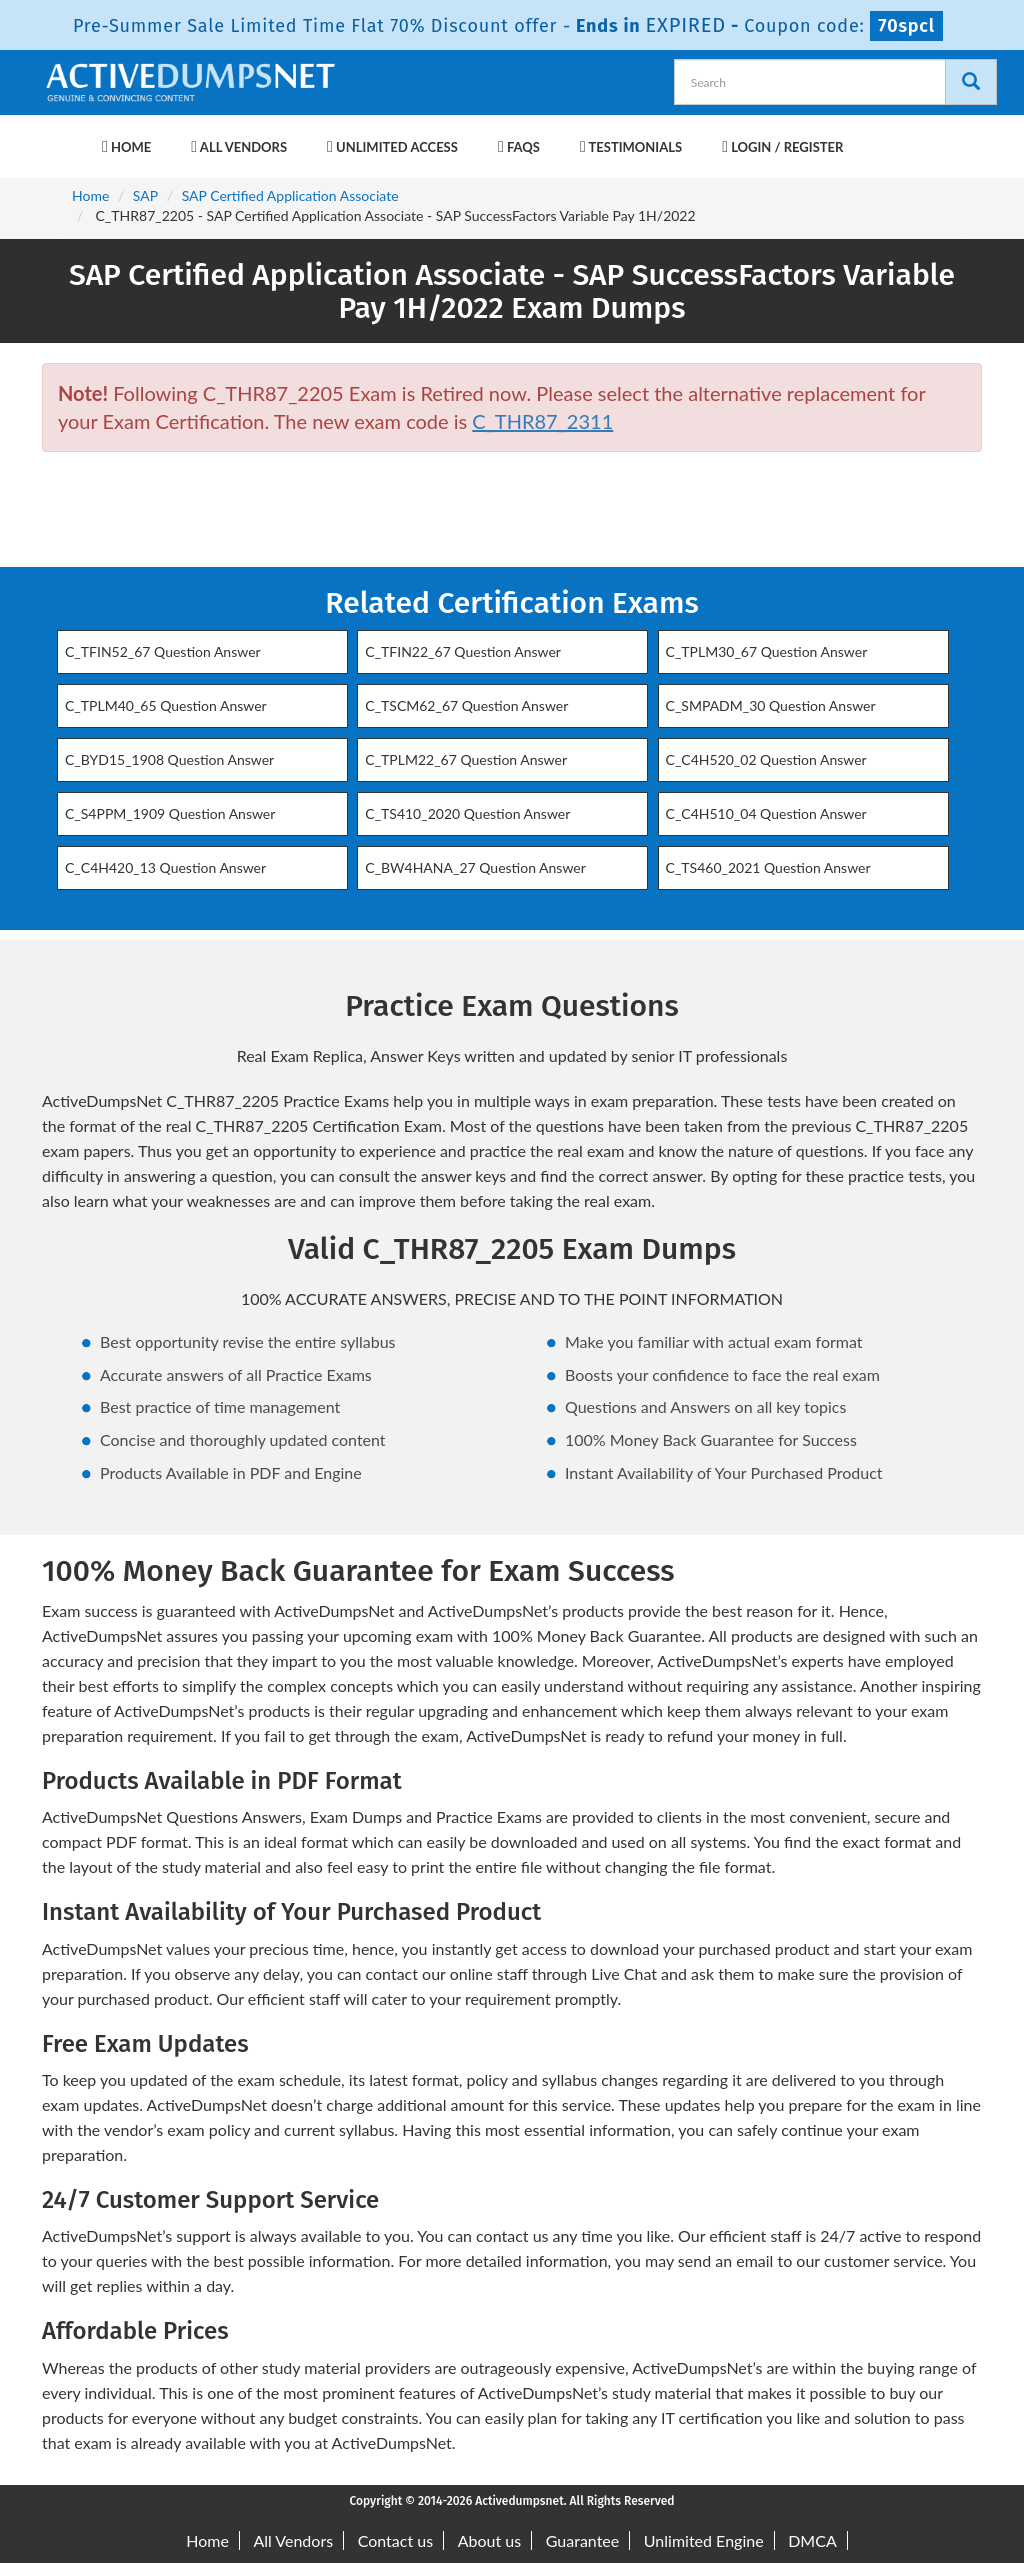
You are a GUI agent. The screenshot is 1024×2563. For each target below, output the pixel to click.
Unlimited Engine (704, 2540)
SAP (145, 195)
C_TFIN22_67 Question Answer (463, 651)
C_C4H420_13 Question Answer (165, 867)
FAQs (519, 147)
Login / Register (782, 147)
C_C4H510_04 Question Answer (766, 813)
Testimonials (631, 147)
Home (126, 147)
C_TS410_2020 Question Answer (467, 813)
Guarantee (582, 2540)
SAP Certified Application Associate (290, 195)
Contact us (395, 2540)
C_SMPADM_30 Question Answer (771, 705)
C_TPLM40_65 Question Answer (166, 705)
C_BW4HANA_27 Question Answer (475, 867)
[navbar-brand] (67, 137)
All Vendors (239, 147)
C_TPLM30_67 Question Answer (767, 651)
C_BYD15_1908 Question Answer (169, 759)
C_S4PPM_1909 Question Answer (170, 813)
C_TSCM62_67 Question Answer (466, 705)
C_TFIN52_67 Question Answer (163, 651)
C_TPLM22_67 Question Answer (466, 759)
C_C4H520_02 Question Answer (766, 759)
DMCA (812, 2540)
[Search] (971, 82)
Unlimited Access (392, 147)
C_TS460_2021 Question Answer (768, 867)
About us (489, 2540)
